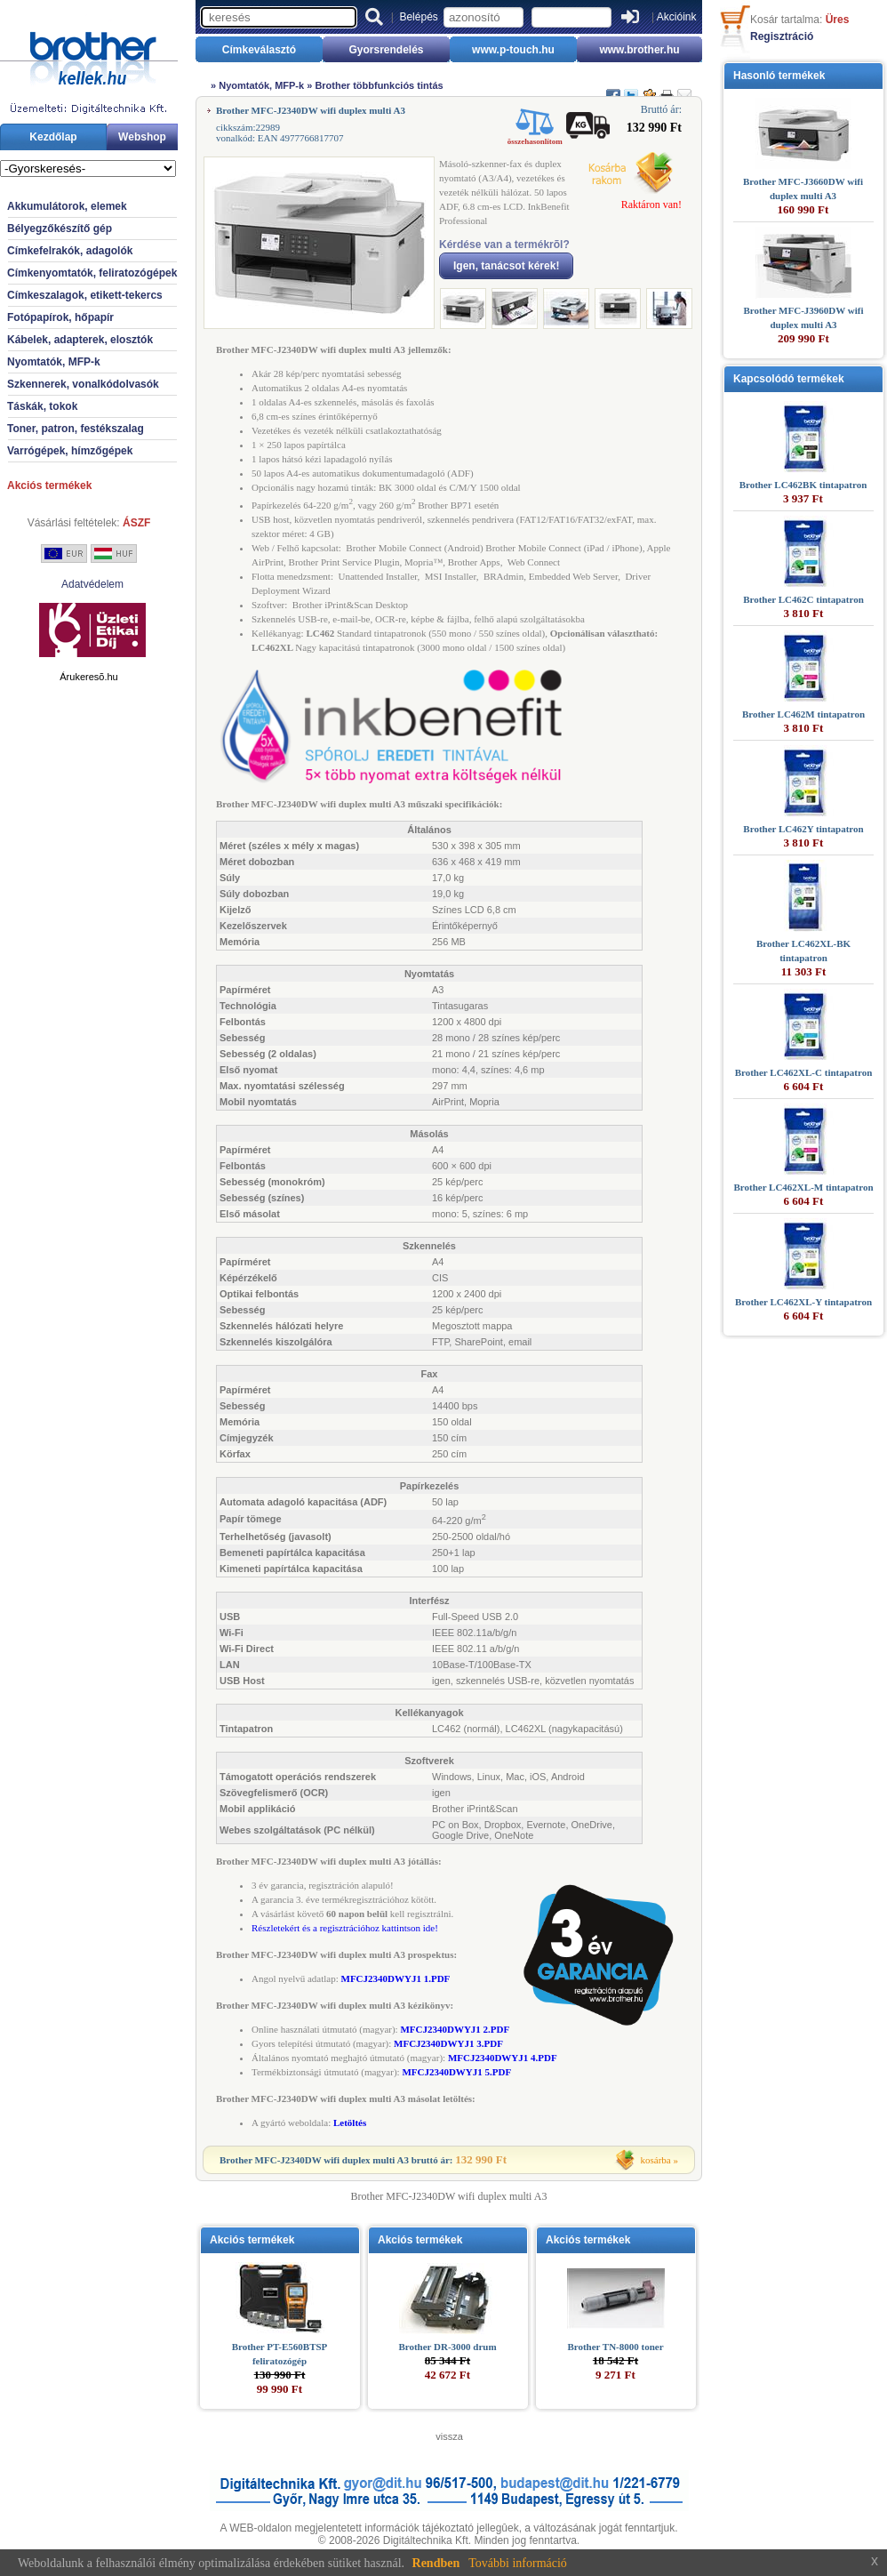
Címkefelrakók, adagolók (69, 251)
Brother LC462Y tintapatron (803, 828)
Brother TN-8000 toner (615, 2346)
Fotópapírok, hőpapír (60, 317)
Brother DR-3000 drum (447, 2346)
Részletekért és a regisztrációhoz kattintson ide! (345, 1927)
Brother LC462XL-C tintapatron (804, 1072)
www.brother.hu (639, 50)
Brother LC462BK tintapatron (803, 484)
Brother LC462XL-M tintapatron (803, 1187)
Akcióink (677, 17)
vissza (449, 2436)
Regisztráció (781, 36)
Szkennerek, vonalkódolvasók (83, 384)
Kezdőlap (52, 137)
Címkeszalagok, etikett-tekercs (85, 295)
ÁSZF (136, 523)
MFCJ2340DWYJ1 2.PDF (454, 2029)
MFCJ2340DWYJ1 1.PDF (396, 1978)
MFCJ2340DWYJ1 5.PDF (456, 2071)
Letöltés (349, 2122)
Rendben (436, 2563)
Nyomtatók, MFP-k (53, 362)
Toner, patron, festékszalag (75, 428)
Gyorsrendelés (385, 50)
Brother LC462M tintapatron (803, 714)
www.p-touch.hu (513, 50)
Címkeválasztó (259, 50)
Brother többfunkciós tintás (379, 85)
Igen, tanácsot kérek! (506, 266)
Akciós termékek (49, 485)
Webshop (142, 137)
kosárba (656, 2160)
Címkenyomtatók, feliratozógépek (92, 273)
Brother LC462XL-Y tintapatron (803, 1301)
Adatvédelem (92, 584)
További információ (517, 2563)
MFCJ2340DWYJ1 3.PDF (448, 2043)
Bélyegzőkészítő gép (59, 228)
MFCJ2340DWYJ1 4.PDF (502, 2057)
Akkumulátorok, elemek (67, 206)
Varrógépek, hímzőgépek (69, 451)
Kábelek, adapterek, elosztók (80, 339)
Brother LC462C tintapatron (803, 599)
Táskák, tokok (42, 406)
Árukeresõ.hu (88, 676)
